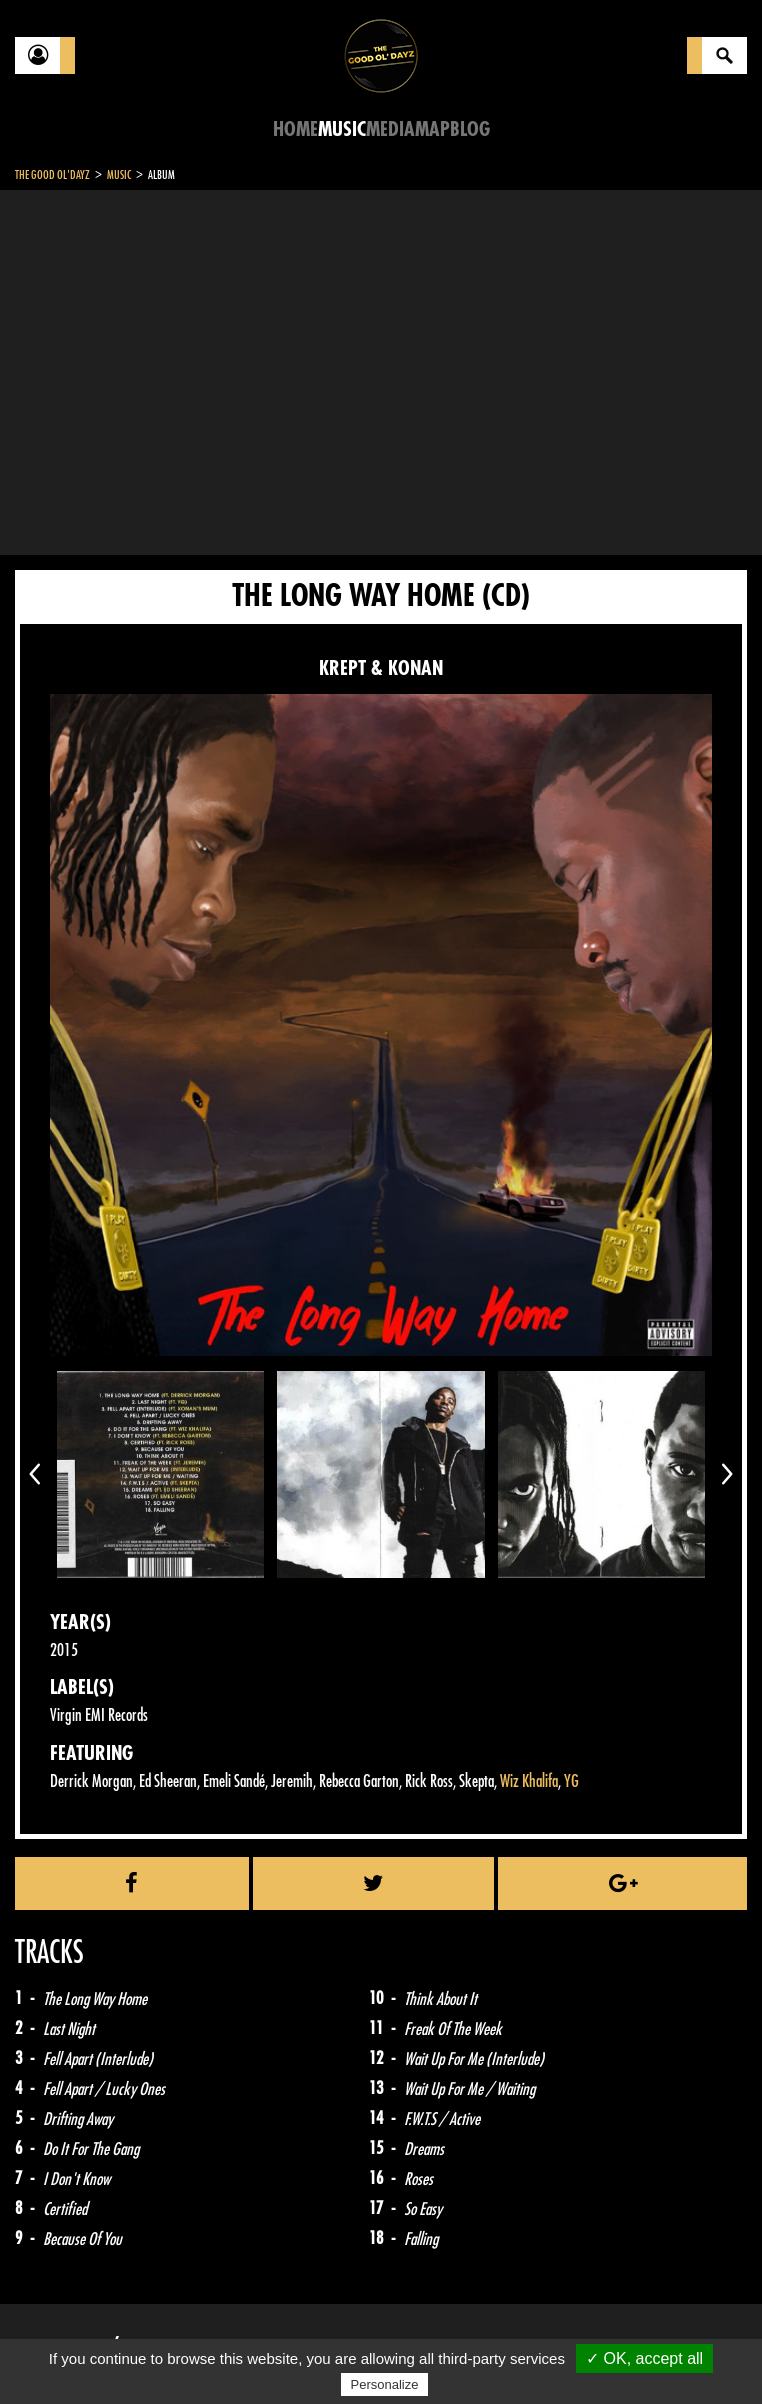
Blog (470, 129)
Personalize (385, 2384)
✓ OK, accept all (644, 2358)
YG (571, 1781)
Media (390, 129)
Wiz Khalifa (529, 1781)
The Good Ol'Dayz (52, 175)
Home (295, 129)
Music (342, 129)
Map (432, 129)
